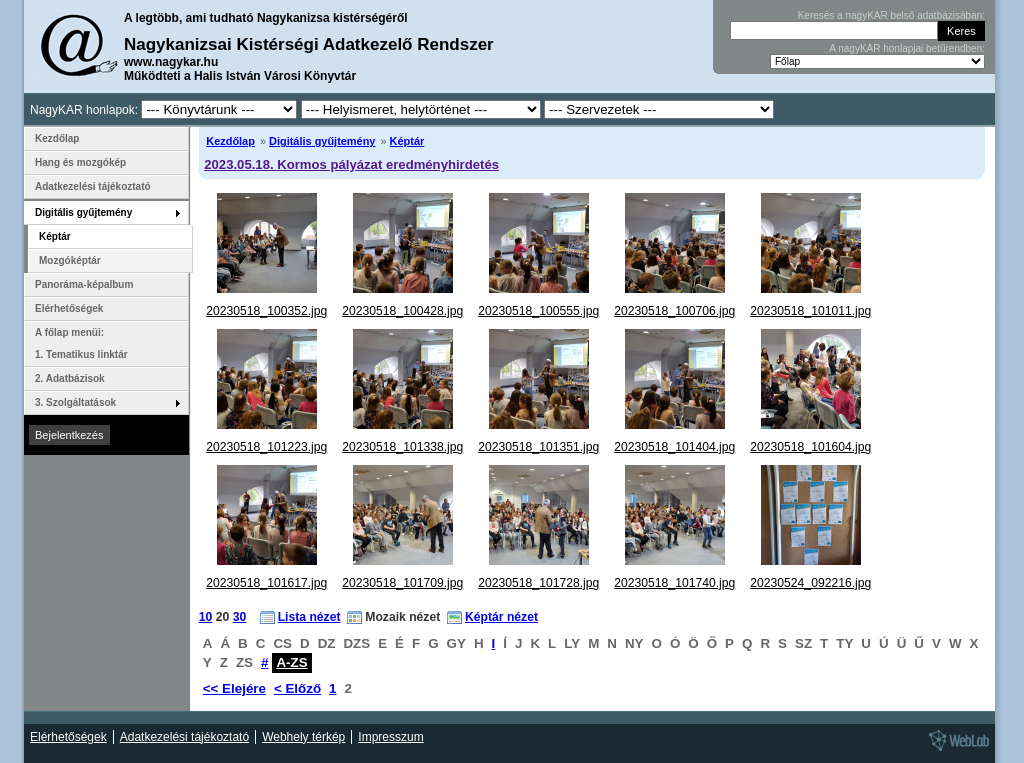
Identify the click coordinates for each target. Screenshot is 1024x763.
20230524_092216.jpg (810, 583)
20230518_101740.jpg (674, 583)
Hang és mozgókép (80, 162)
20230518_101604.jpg (810, 447)
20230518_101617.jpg (266, 583)
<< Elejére (234, 688)
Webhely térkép (303, 737)
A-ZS (291, 662)
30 (240, 617)
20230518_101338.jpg (402, 447)
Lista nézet (309, 617)
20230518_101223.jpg (266, 447)
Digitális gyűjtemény (322, 141)
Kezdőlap (230, 141)
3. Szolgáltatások (75, 402)
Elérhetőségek (69, 308)
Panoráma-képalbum (84, 284)
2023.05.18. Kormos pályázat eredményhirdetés (351, 164)
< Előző (297, 688)
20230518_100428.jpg (402, 311)
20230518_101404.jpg (674, 447)
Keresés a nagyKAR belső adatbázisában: (891, 15)
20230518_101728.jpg (538, 583)
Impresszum (390, 737)
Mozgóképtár (70, 260)
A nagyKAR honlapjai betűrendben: (907, 48)
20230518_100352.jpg (266, 311)
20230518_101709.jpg (402, 583)
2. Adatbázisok (70, 378)
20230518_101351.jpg (538, 447)
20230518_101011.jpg (810, 311)
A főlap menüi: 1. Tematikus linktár (81, 343)
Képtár (407, 141)
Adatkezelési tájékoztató (93, 186)
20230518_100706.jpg (674, 311)
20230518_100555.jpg (538, 311)
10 (206, 617)
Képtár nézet (501, 617)
